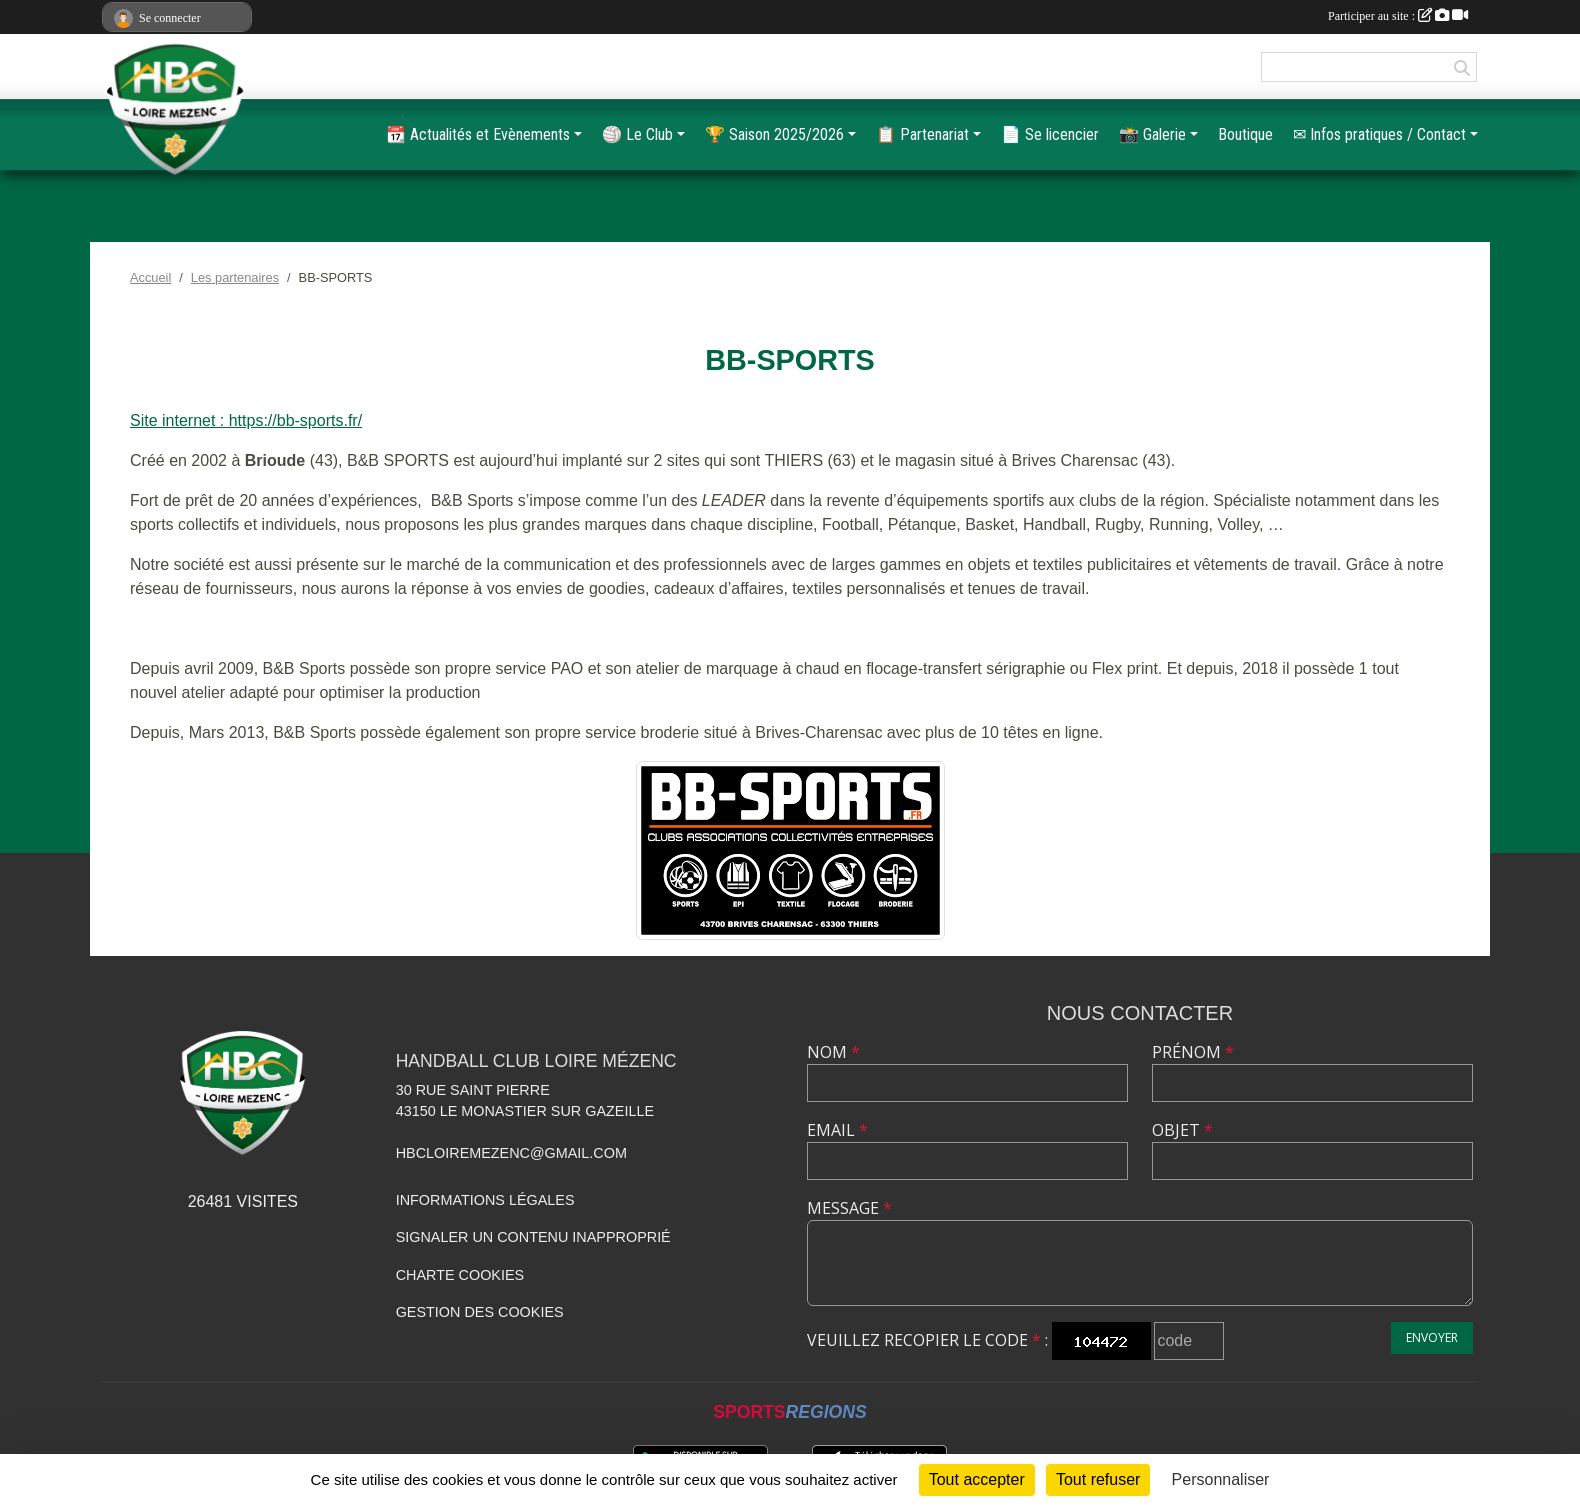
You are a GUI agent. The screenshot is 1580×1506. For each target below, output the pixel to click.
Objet (1182, 1130)
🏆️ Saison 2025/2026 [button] (774, 134)
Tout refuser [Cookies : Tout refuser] (1098, 1479)
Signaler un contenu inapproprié (533, 1237)
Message (849, 1208)
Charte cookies (460, 1275)
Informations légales (485, 1200)
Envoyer (1432, 1337)
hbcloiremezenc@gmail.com (511, 1153)
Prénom (1193, 1052)
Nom (833, 1052)
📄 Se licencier (1050, 134)
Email (837, 1130)
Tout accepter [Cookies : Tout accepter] (977, 1479)
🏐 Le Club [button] (637, 134)
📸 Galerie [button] (1152, 134)
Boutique (1245, 134)
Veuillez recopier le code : (927, 1340)
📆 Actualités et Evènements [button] (478, 134)
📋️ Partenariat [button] (922, 134)
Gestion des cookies (480, 1312)
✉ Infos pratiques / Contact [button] (1379, 134)
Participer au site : (1398, 16)
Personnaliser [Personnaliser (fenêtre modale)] (1221, 1479)
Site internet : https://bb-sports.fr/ (246, 420)
